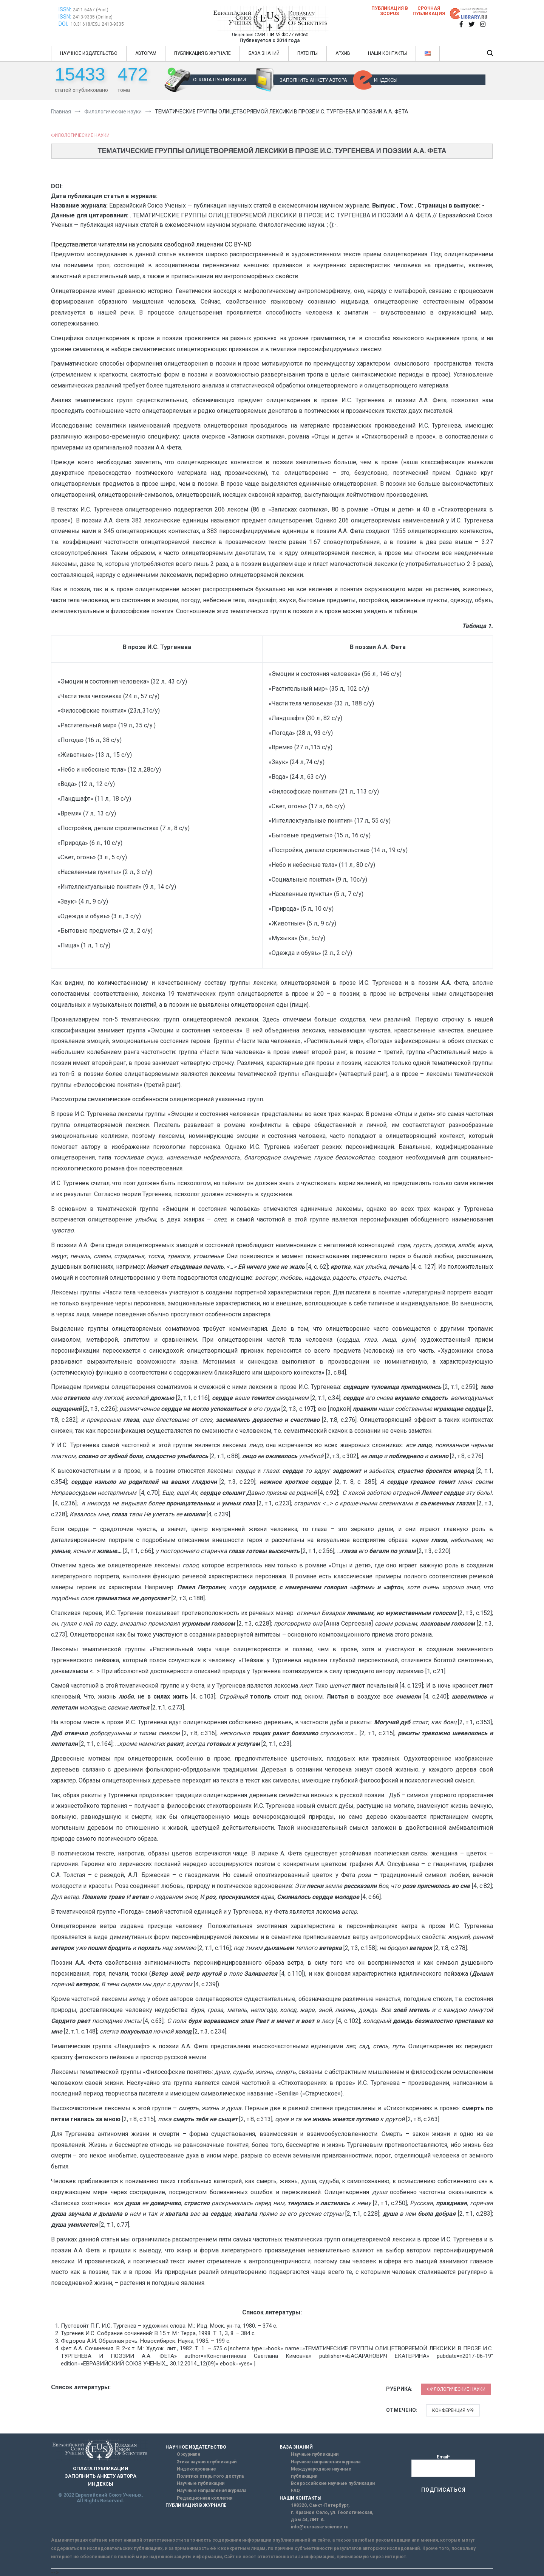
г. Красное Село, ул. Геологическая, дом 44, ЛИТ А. (332, 2516)
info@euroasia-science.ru (319, 2527)
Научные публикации (200, 2483)
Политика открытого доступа (210, 2476)
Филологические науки (80, 135)
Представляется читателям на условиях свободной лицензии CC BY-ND (151, 244)
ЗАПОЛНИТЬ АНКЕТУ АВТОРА (313, 80)
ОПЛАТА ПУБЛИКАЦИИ (219, 79)
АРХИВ (342, 53)
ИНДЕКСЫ (385, 80)
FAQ (295, 2490)
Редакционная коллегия (204, 2498)
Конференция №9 (453, 2410)
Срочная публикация (429, 11)
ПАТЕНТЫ (307, 53)
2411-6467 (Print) (90, 9)
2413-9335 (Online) (93, 17)
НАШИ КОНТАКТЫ (387, 53)
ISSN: (65, 9)
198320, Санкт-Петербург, (320, 2505)
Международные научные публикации (321, 2472)
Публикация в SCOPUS (389, 11)
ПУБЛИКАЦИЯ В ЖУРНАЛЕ (202, 53)
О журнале (189, 2454)
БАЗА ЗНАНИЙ (264, 53)
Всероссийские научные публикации (333, 2483)
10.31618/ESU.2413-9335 (97, 24)
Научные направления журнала (211, 2490)
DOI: (64, 24)
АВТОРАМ (145, 53)
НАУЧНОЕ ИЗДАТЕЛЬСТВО (88, 53)
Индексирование (196, 2469)
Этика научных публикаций (206, 2461)
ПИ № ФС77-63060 (287, 34)
